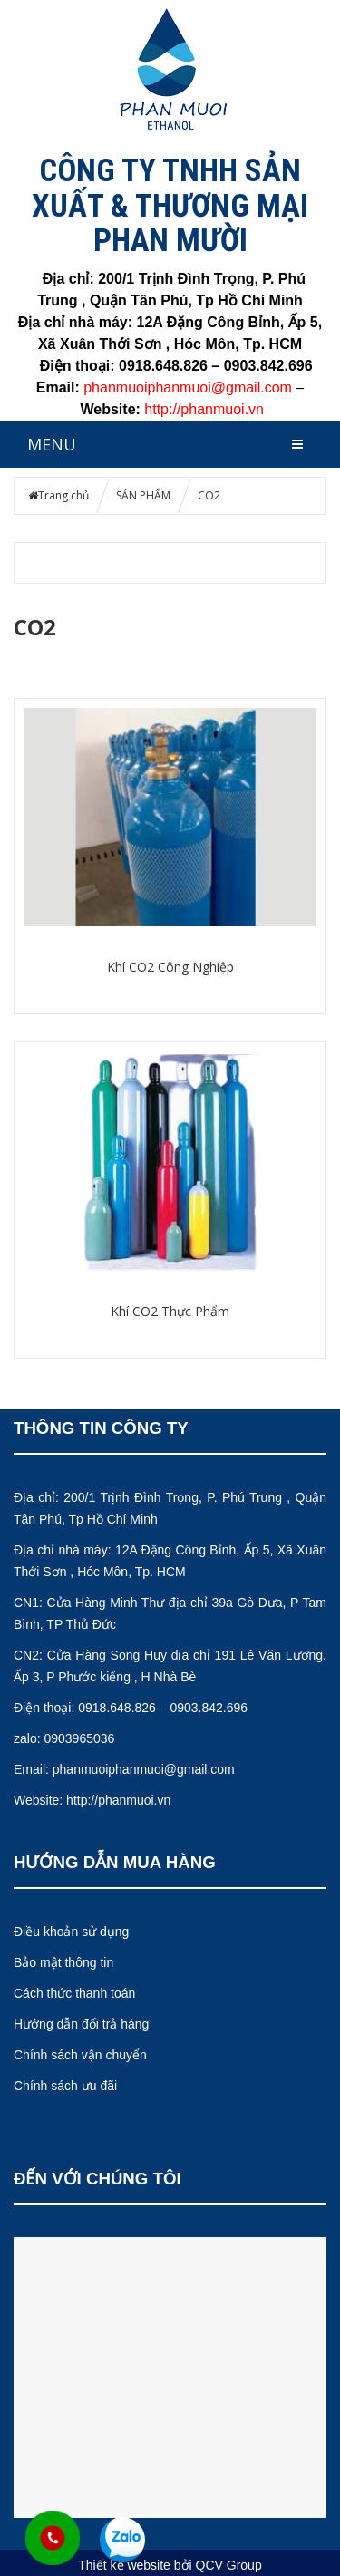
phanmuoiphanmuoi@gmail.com (144, 1769)
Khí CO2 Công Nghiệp (170, 966)
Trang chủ (63, 495)
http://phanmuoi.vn (204, 409)
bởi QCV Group (218, 2565)
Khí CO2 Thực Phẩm (170, 1311)
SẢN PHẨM (143, 495)
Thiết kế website (124, 2565)
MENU (51, 444)
